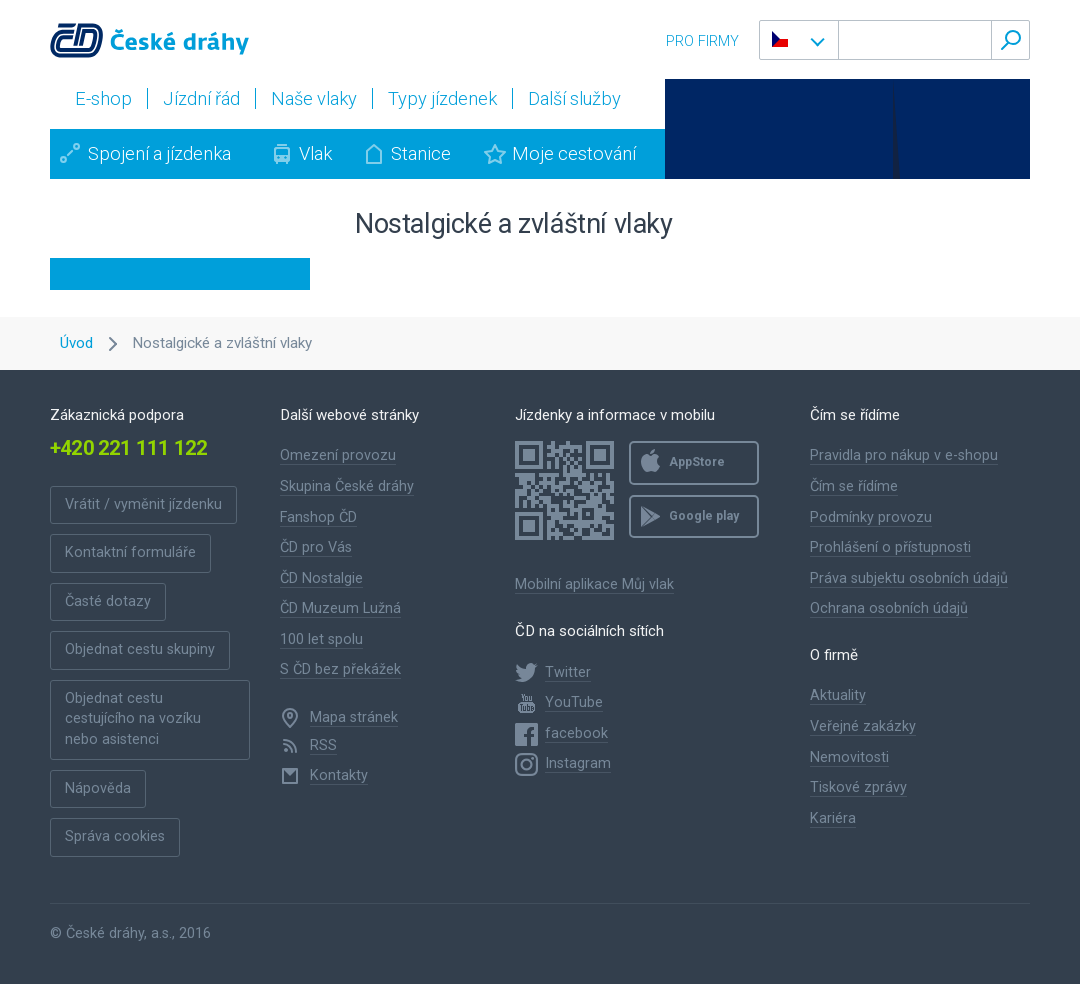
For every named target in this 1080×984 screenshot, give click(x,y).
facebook (576, 733)
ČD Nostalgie (321, 578)
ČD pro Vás (316, 547)
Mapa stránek (354, 717)
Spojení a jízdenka (159, 153)
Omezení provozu (338, 455)
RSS (323, 745)
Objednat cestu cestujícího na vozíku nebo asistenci (133, 719)
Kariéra (833, 818)
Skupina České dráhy (347, 486)
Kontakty (339, 775)
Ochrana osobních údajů (889, 608)
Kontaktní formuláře (130, 552)
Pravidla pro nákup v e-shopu (904, 455)
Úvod (76, 343)
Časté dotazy (108, 601)
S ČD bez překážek (340, 669)
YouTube (574, 702)
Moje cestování (574, 153)
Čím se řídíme (854, 486)
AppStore (697, 462)
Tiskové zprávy (858, 787)
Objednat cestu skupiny (140, 649)
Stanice (421, 153)
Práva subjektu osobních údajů (909, 578)
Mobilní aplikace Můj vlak (594, 584)
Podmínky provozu (871, 517)
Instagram (578, 763)
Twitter (568, 672)
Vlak (315, 153)
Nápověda (98, 788)
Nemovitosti (849, 757)
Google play (704, 516)
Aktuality (838, 695)
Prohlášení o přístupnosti (890, 547)
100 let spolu (321, 639)
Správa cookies (115, 836)
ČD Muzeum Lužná (340, 608)
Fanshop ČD (318, 517)
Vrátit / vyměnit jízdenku (143, 504)
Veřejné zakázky (863, 726)
